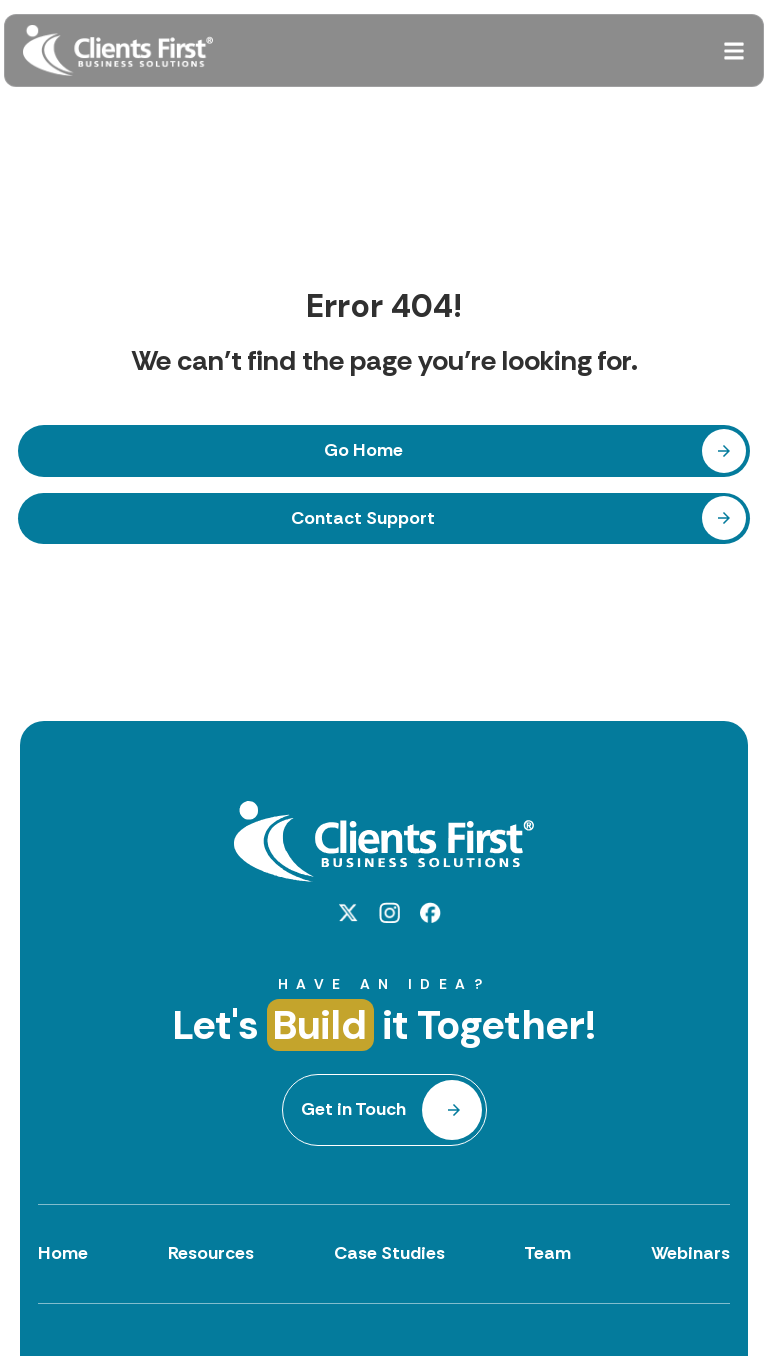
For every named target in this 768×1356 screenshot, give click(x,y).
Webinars (690, 1253)
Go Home (363, 450)
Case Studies (389, 1253)
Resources (211, 1253)
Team (547, 1253)
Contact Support (363, 518)
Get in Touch (353, 1109)
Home (63, 1253)
